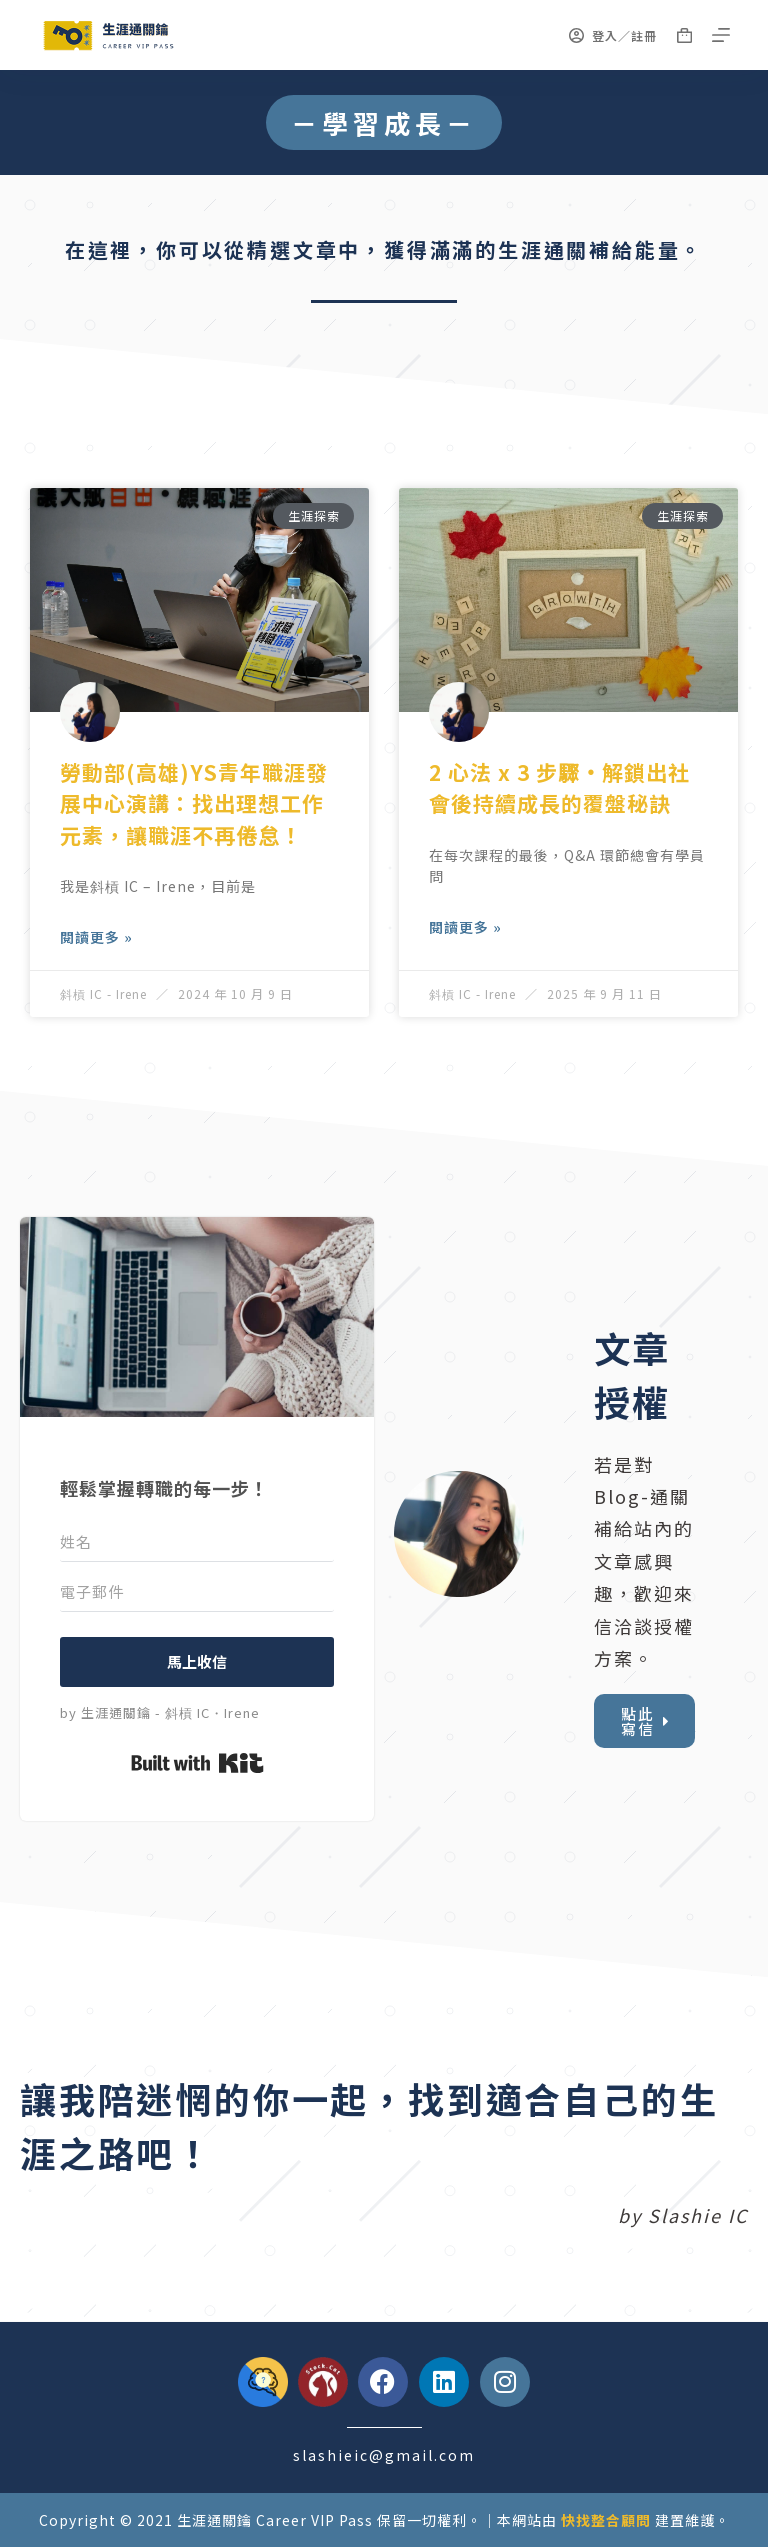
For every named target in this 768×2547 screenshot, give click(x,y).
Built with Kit (197, 1763)
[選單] (721, 35)
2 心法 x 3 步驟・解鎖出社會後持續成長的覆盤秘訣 (559, 788)
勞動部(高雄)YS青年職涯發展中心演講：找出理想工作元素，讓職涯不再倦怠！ (194, 803)
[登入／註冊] (613, 35)
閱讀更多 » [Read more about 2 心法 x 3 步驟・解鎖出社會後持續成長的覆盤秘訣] (465, 927)
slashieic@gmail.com (384, 2455)
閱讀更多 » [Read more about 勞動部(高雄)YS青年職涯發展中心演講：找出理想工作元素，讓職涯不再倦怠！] (96, 937)
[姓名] (197, 1542)
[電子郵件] (197, 1592)
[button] (384, 122)
